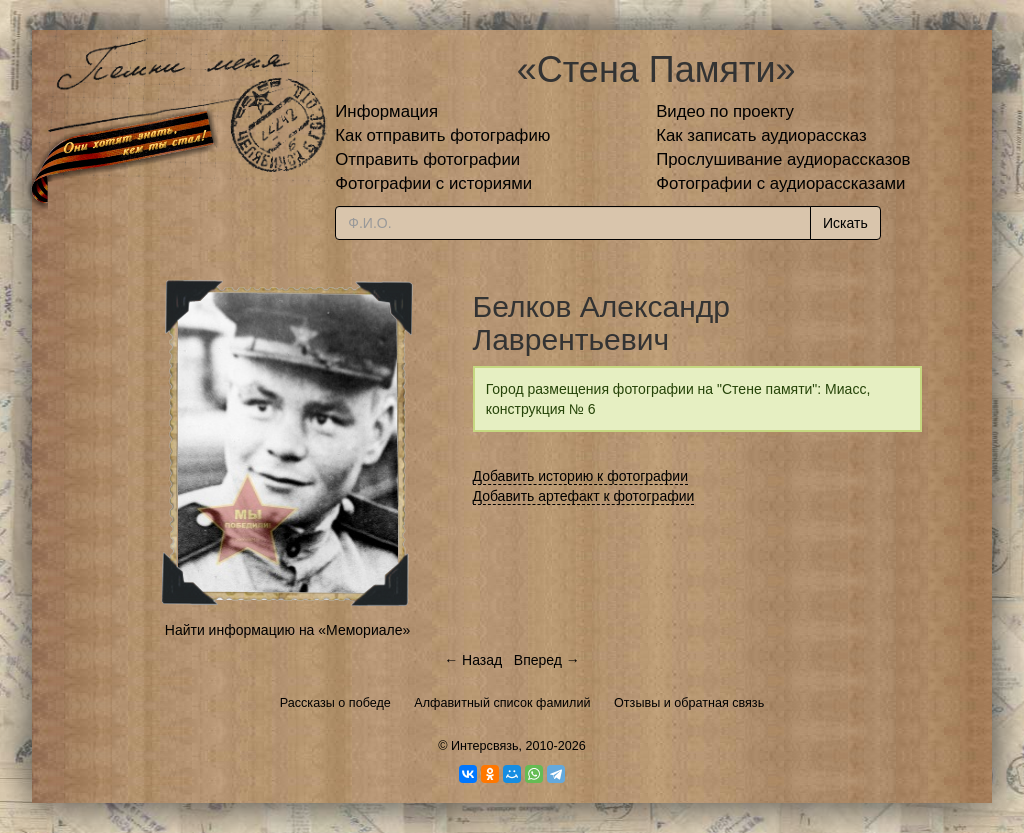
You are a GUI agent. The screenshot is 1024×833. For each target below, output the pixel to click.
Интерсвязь (485, 746)
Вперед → (547, 660)
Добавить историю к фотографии (581, 476)
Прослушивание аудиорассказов (783, 159)
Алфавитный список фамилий (502, 703)
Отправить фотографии (427, 159)
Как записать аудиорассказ (761, 135)
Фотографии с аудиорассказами (780, 183)
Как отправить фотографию (442, 135)
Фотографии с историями (433, 183)
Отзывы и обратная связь (689, 703)
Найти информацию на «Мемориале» (287, 630)
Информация (386, 111)
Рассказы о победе (335, 703)
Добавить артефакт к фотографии (584, 496)
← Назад (473, 660)
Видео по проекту (725, 111)
